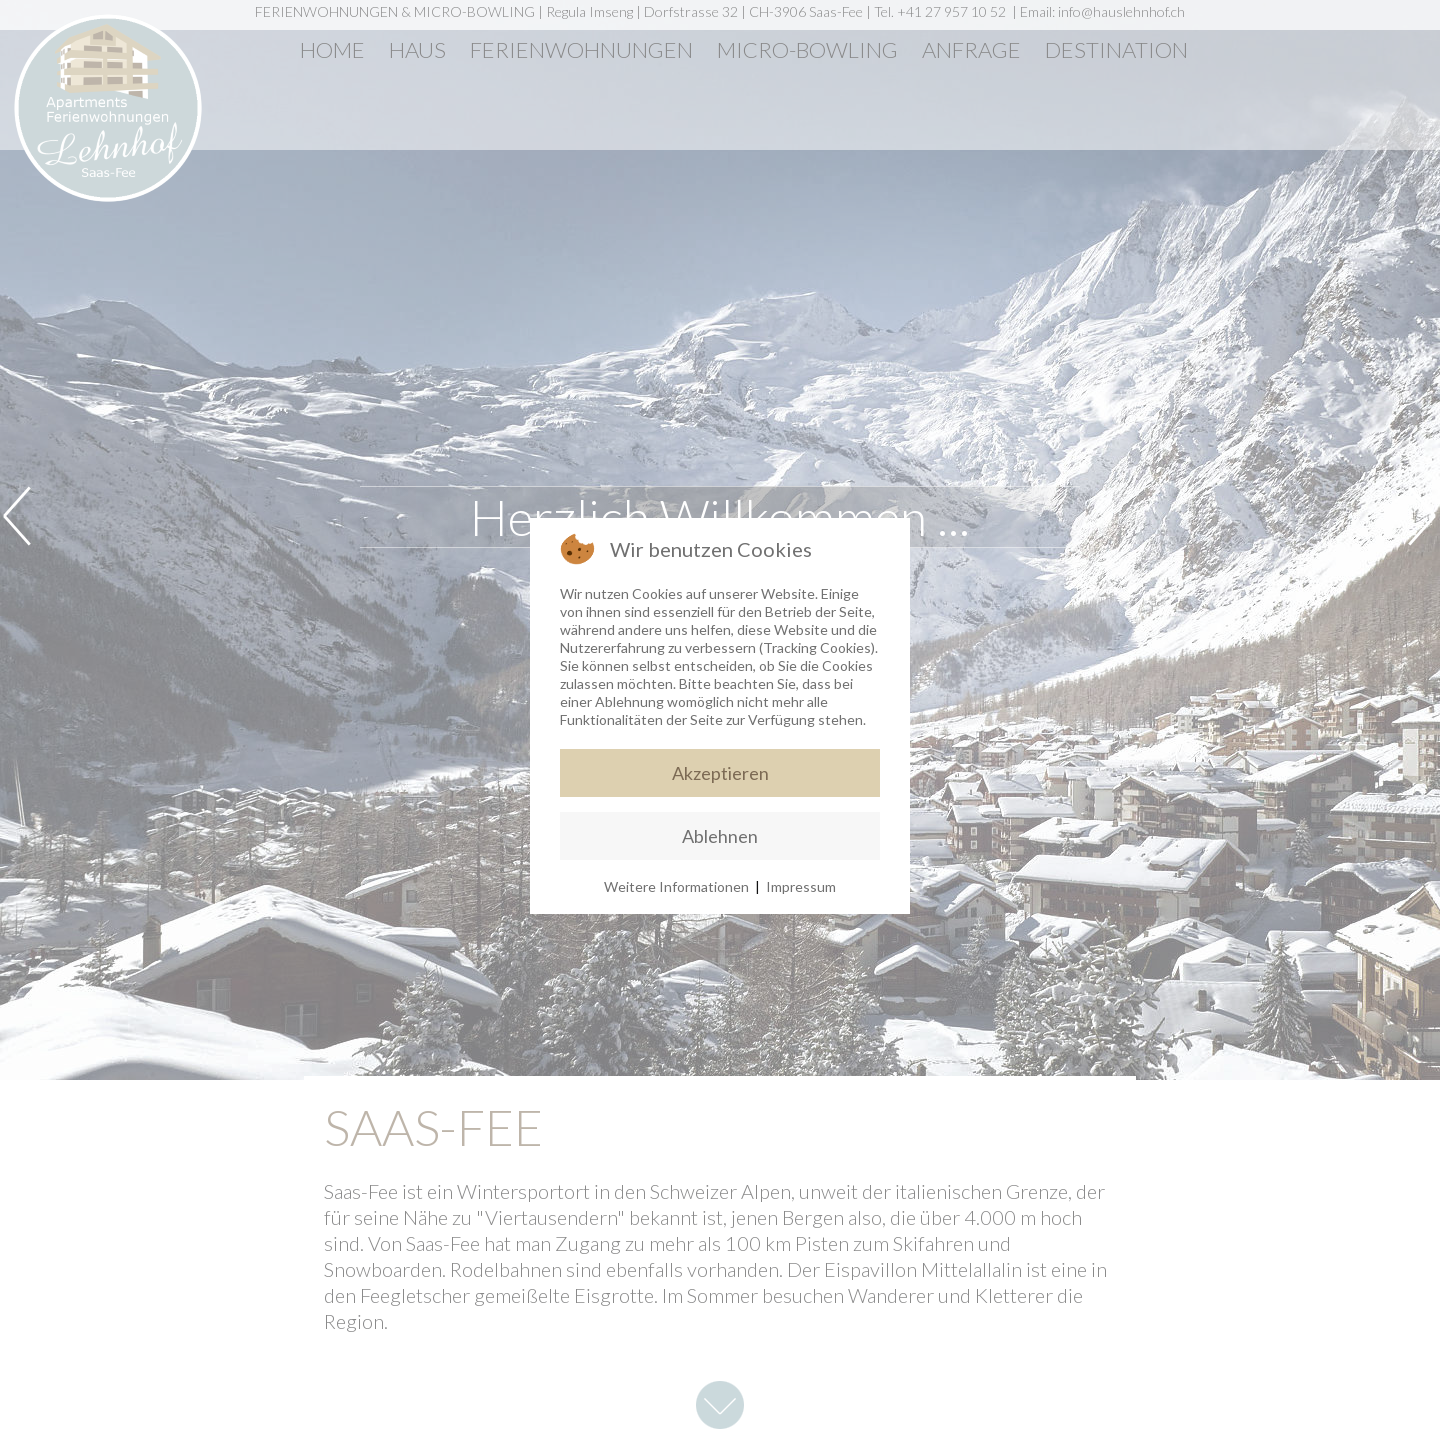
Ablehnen (720, 836)
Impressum (801, 886)
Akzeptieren (720, 773)
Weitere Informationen (676, 886)
